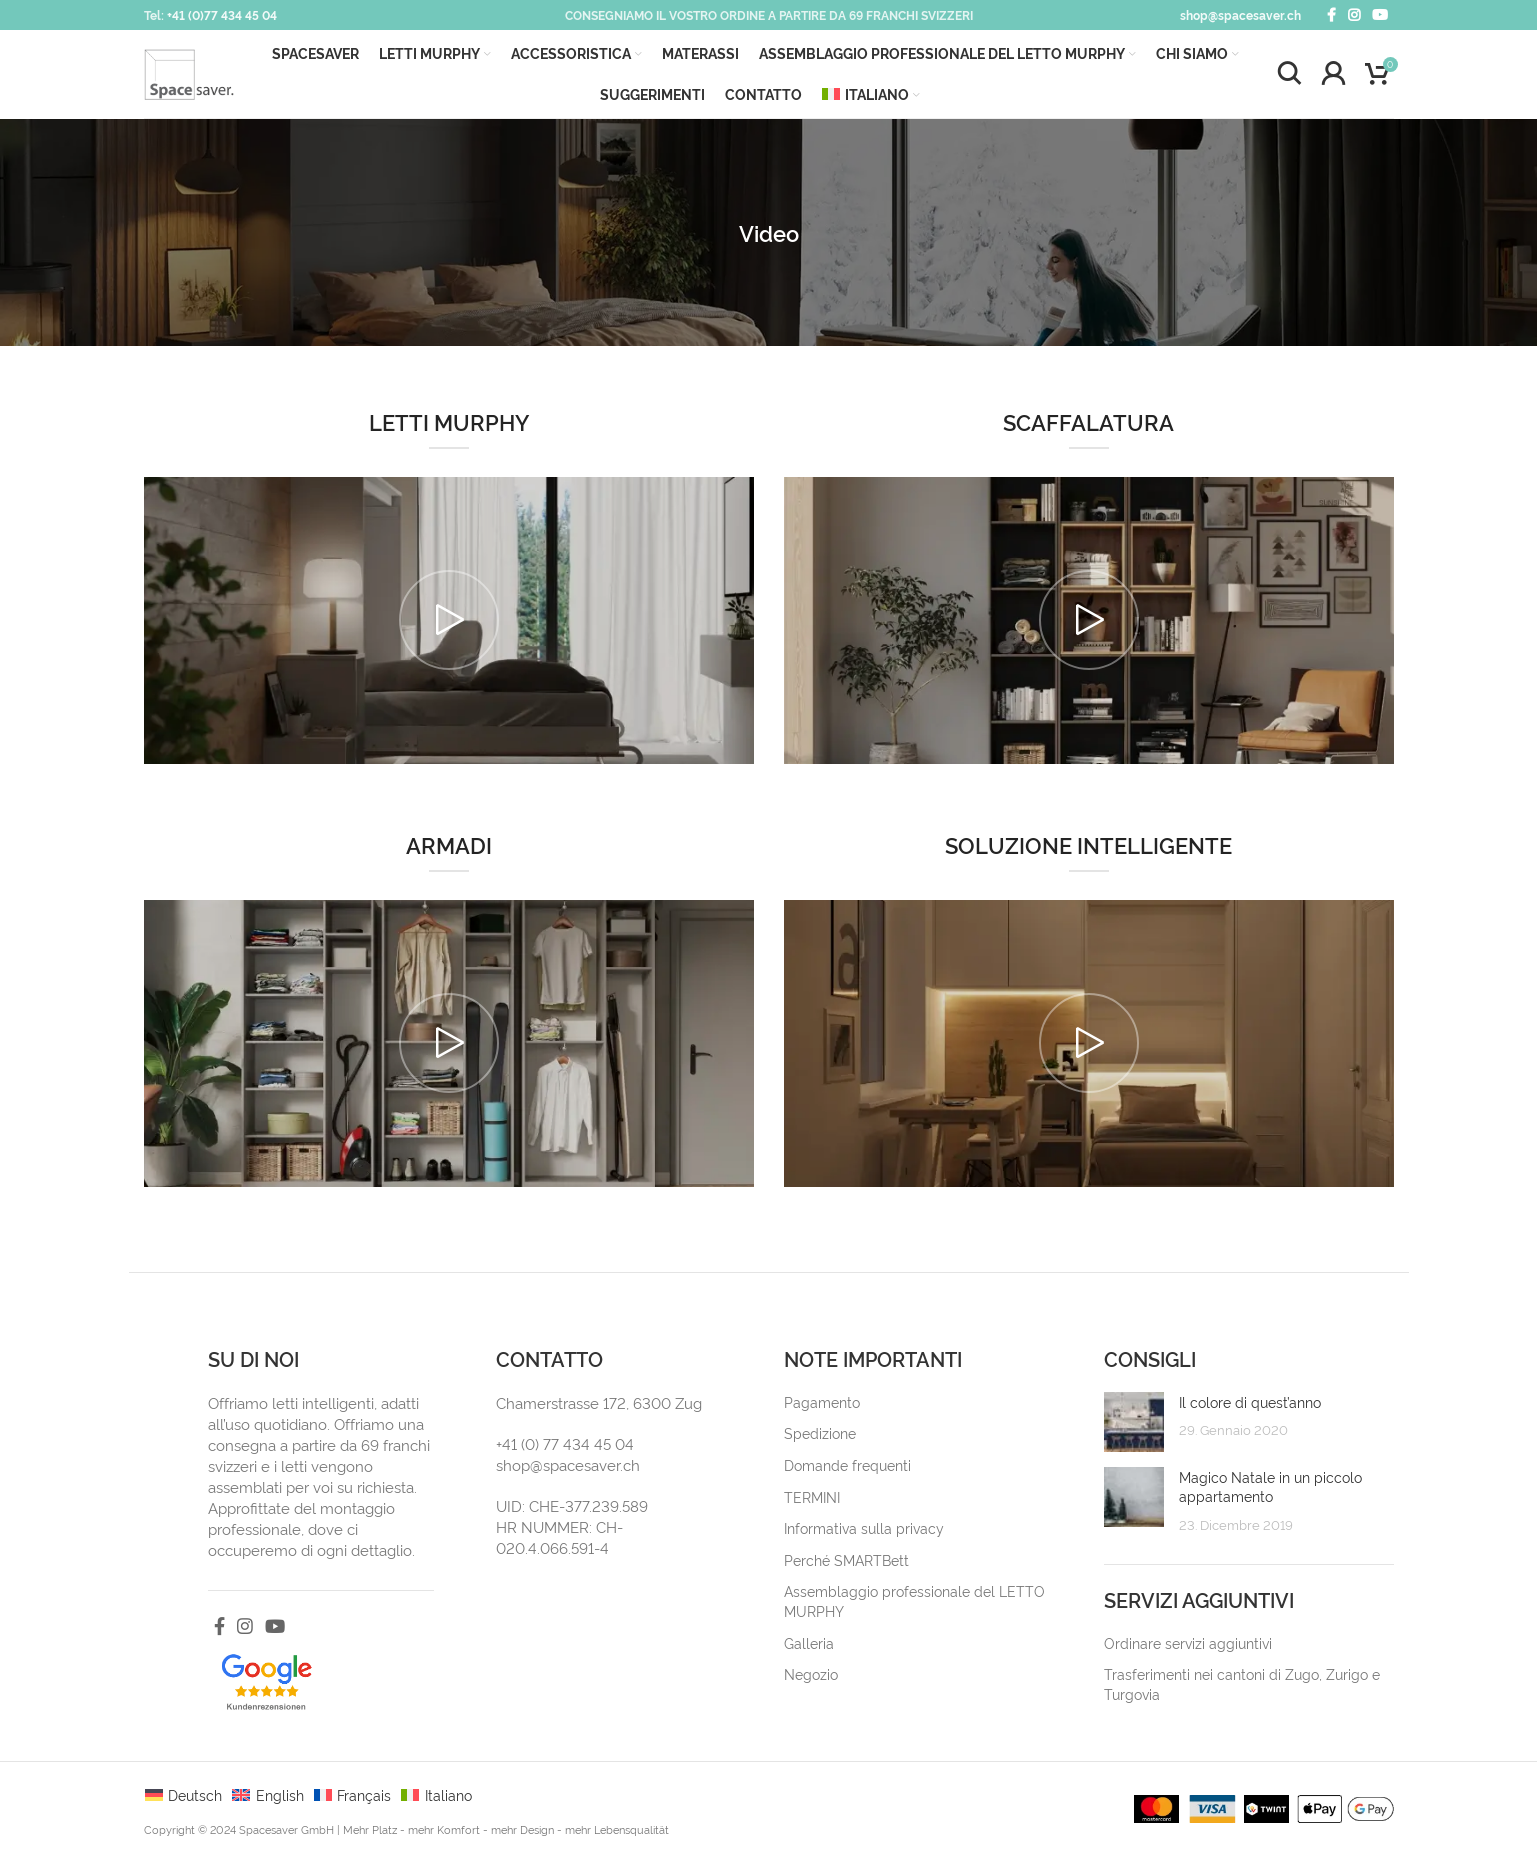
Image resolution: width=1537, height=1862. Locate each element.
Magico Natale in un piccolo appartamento (1270, 1491)
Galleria (809, 1647)
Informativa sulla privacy (864, 1533)
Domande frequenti (847, 1470)
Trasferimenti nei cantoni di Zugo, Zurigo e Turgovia (1242, 1689)
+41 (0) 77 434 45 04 (565, 1448)
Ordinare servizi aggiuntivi (1188, 1647)
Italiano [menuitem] (448, 1800)
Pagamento (822, 1406)
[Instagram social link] (1354, 15)
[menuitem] (870, 98)
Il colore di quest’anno (1250, 1406)
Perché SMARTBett (846, 1564)
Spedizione (820, 1438)
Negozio (811, 1679)
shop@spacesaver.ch (1240, 14)
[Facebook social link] (1331, 15)
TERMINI (812, 1501)
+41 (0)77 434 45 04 (222, 14)
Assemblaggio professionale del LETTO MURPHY (914, 1606)
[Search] (1289, 77)
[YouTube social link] (1380, 15)
